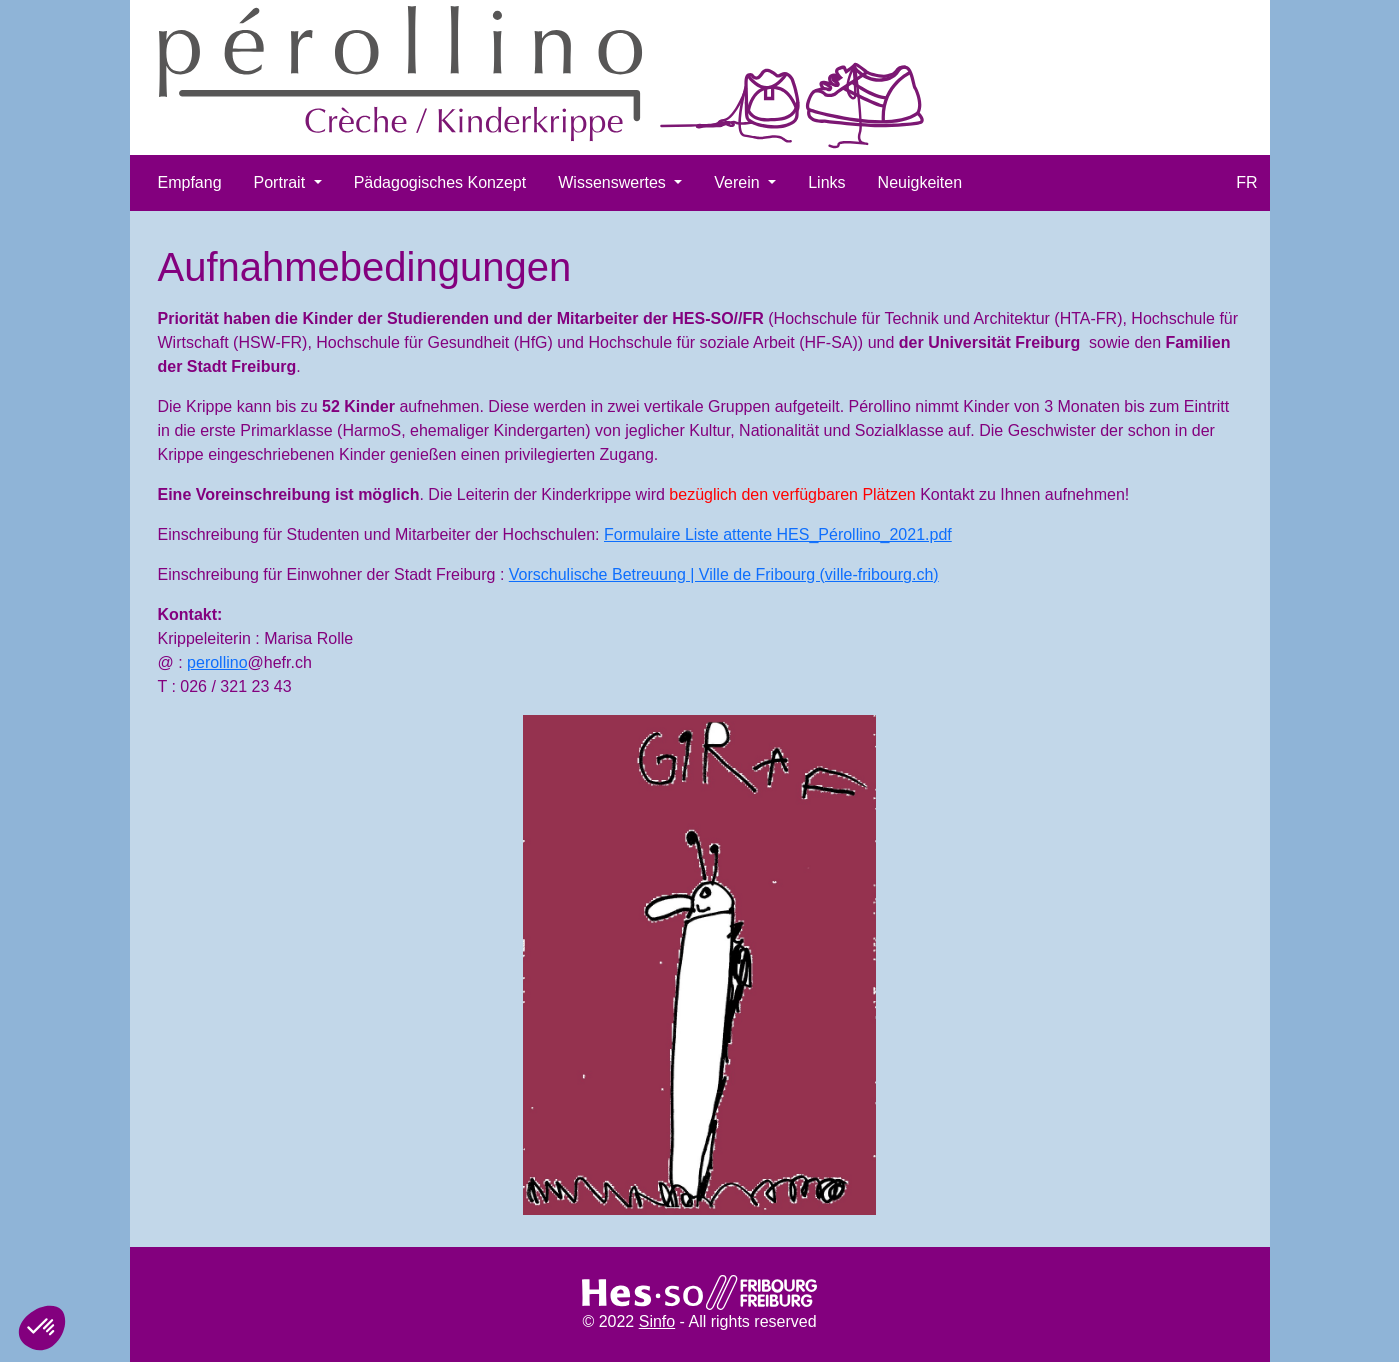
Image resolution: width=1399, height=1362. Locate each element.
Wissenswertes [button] (614, 182)
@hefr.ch (280, 662)
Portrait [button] (282, 182)
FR (1246, 182)
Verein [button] (739, 182)
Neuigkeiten (920, 182)
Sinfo (657, 1321)
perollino (217, 662)
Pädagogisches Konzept (440, 182)
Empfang (190, 182)
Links (826, 182)
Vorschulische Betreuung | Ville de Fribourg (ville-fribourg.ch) (724, 574)
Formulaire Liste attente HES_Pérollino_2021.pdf (778, 534)
